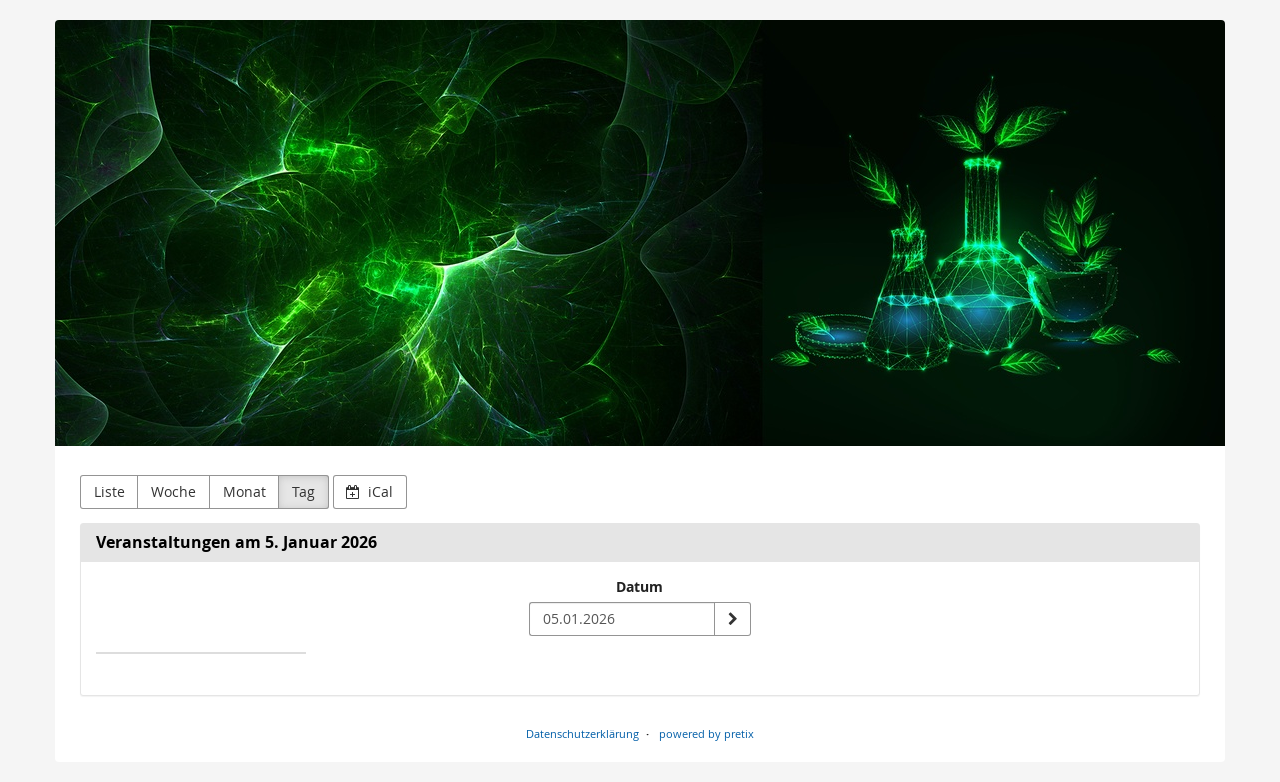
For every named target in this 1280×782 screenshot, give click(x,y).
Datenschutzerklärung (582, 733)
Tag (303, 491)
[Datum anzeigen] (732, 619)
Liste (109, 491)
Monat (244, 491)
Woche (173, 491)
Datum (639, 586)
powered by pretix (706, 733)
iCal (369, 491)
